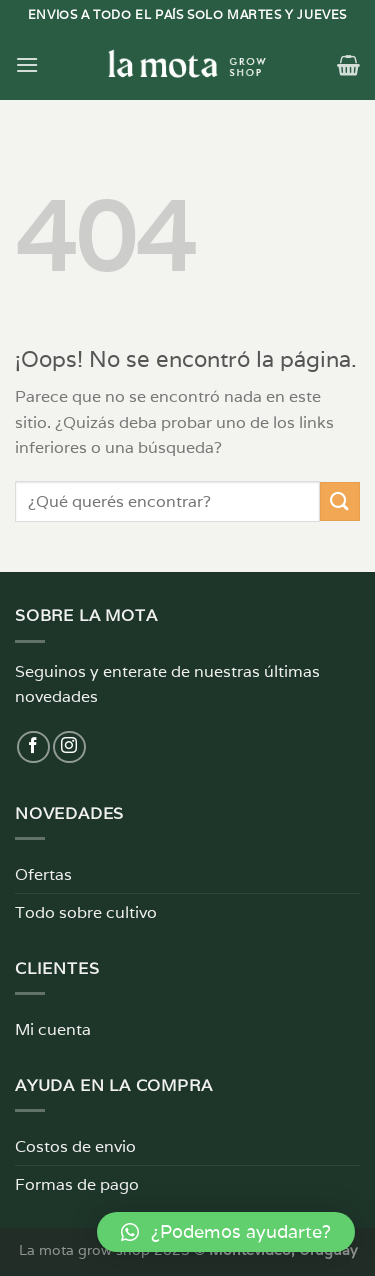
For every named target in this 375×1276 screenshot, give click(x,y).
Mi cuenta (53, 1029)
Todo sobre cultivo (86, 912)
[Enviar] (340, 501)
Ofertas (43, 874)
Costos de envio (75, 1146)
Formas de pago (77, 1184)
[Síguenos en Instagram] (69, 747)
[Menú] (27, 64)
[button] (226, 1232)
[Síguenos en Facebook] (33, 747)
